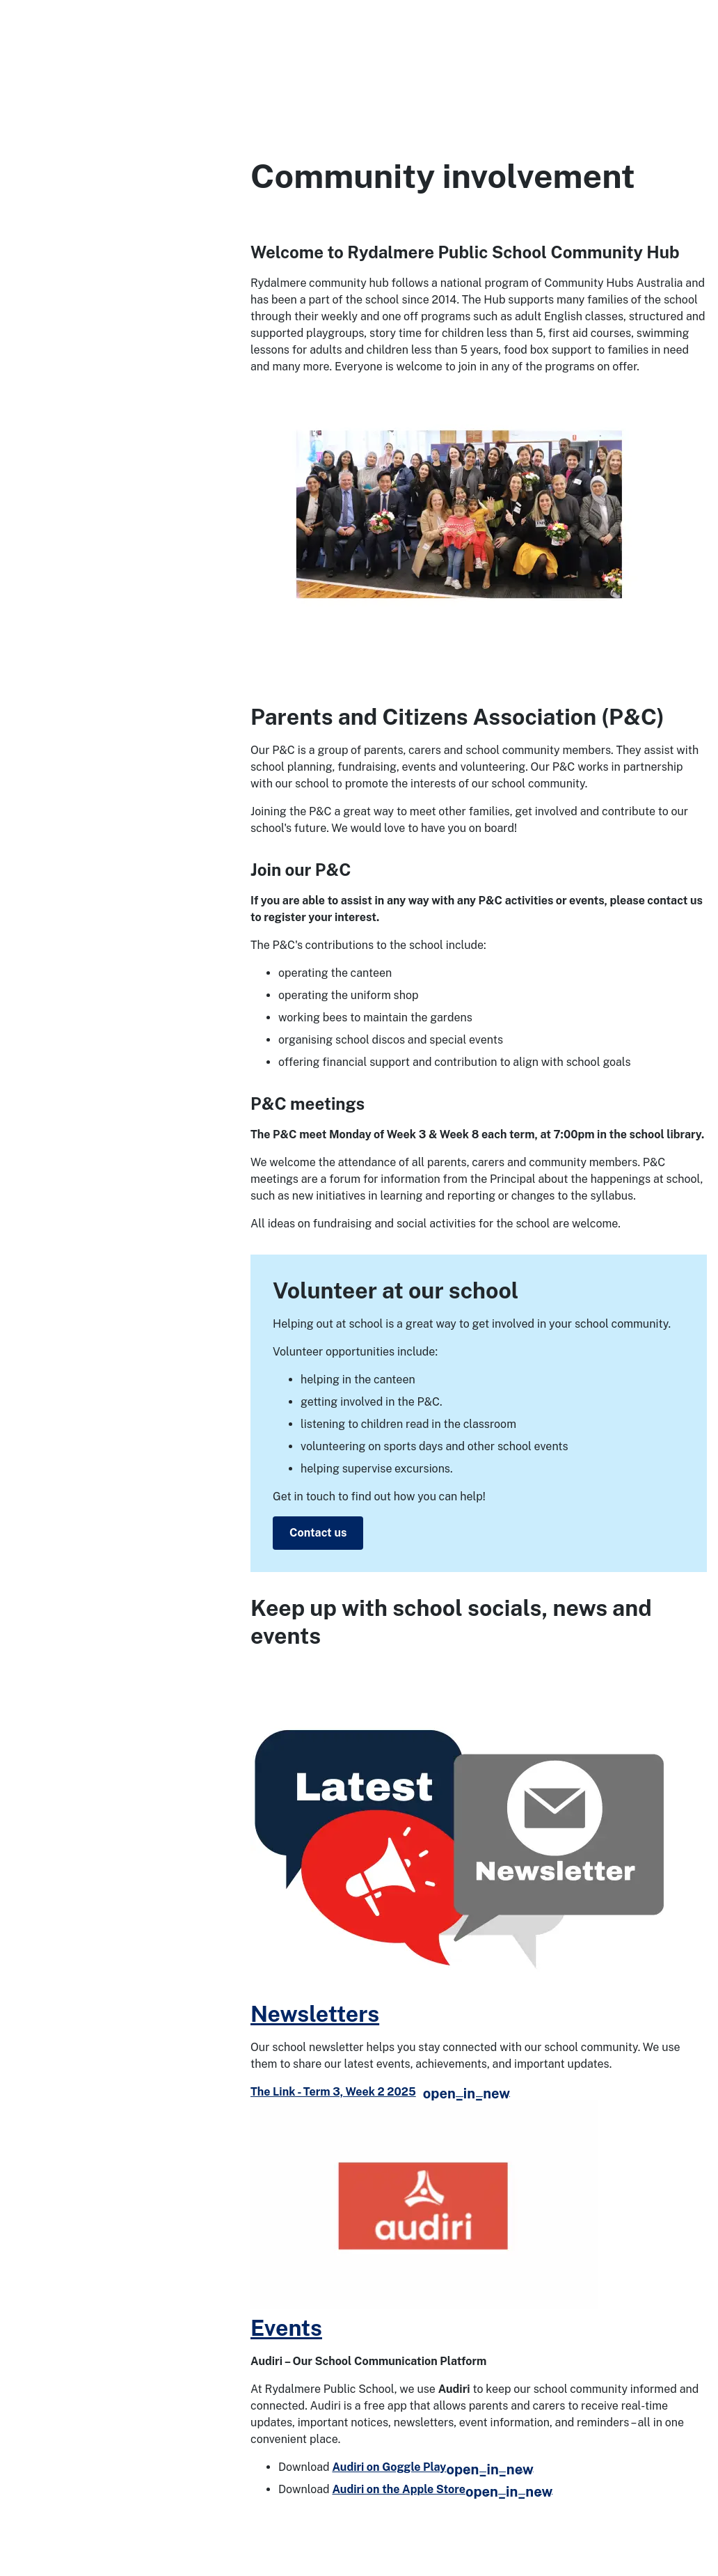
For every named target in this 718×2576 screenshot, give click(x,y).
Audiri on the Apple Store (442, 2489)
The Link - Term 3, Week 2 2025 (380, 2091)
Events (286, 2328)
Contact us (317, 1532)
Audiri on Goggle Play (432, 2467)
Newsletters (314, 2014)
